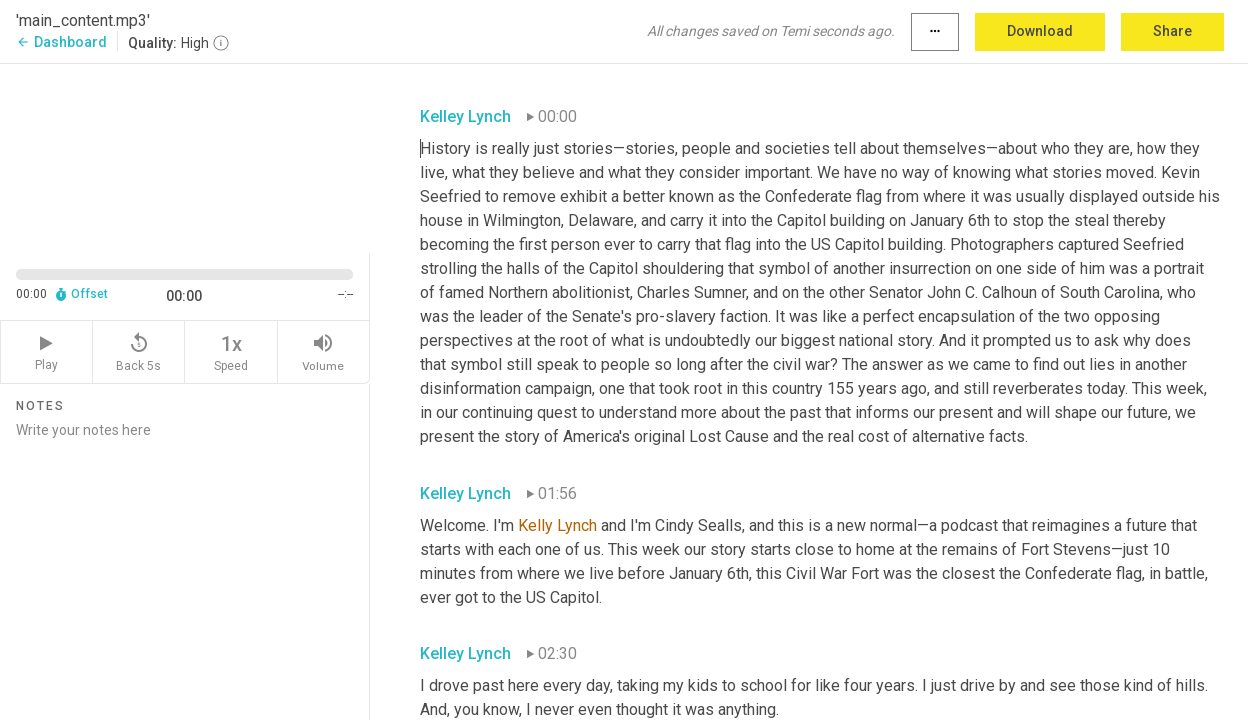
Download (1040, 31)
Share (1172, 31)
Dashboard (61, 42)
